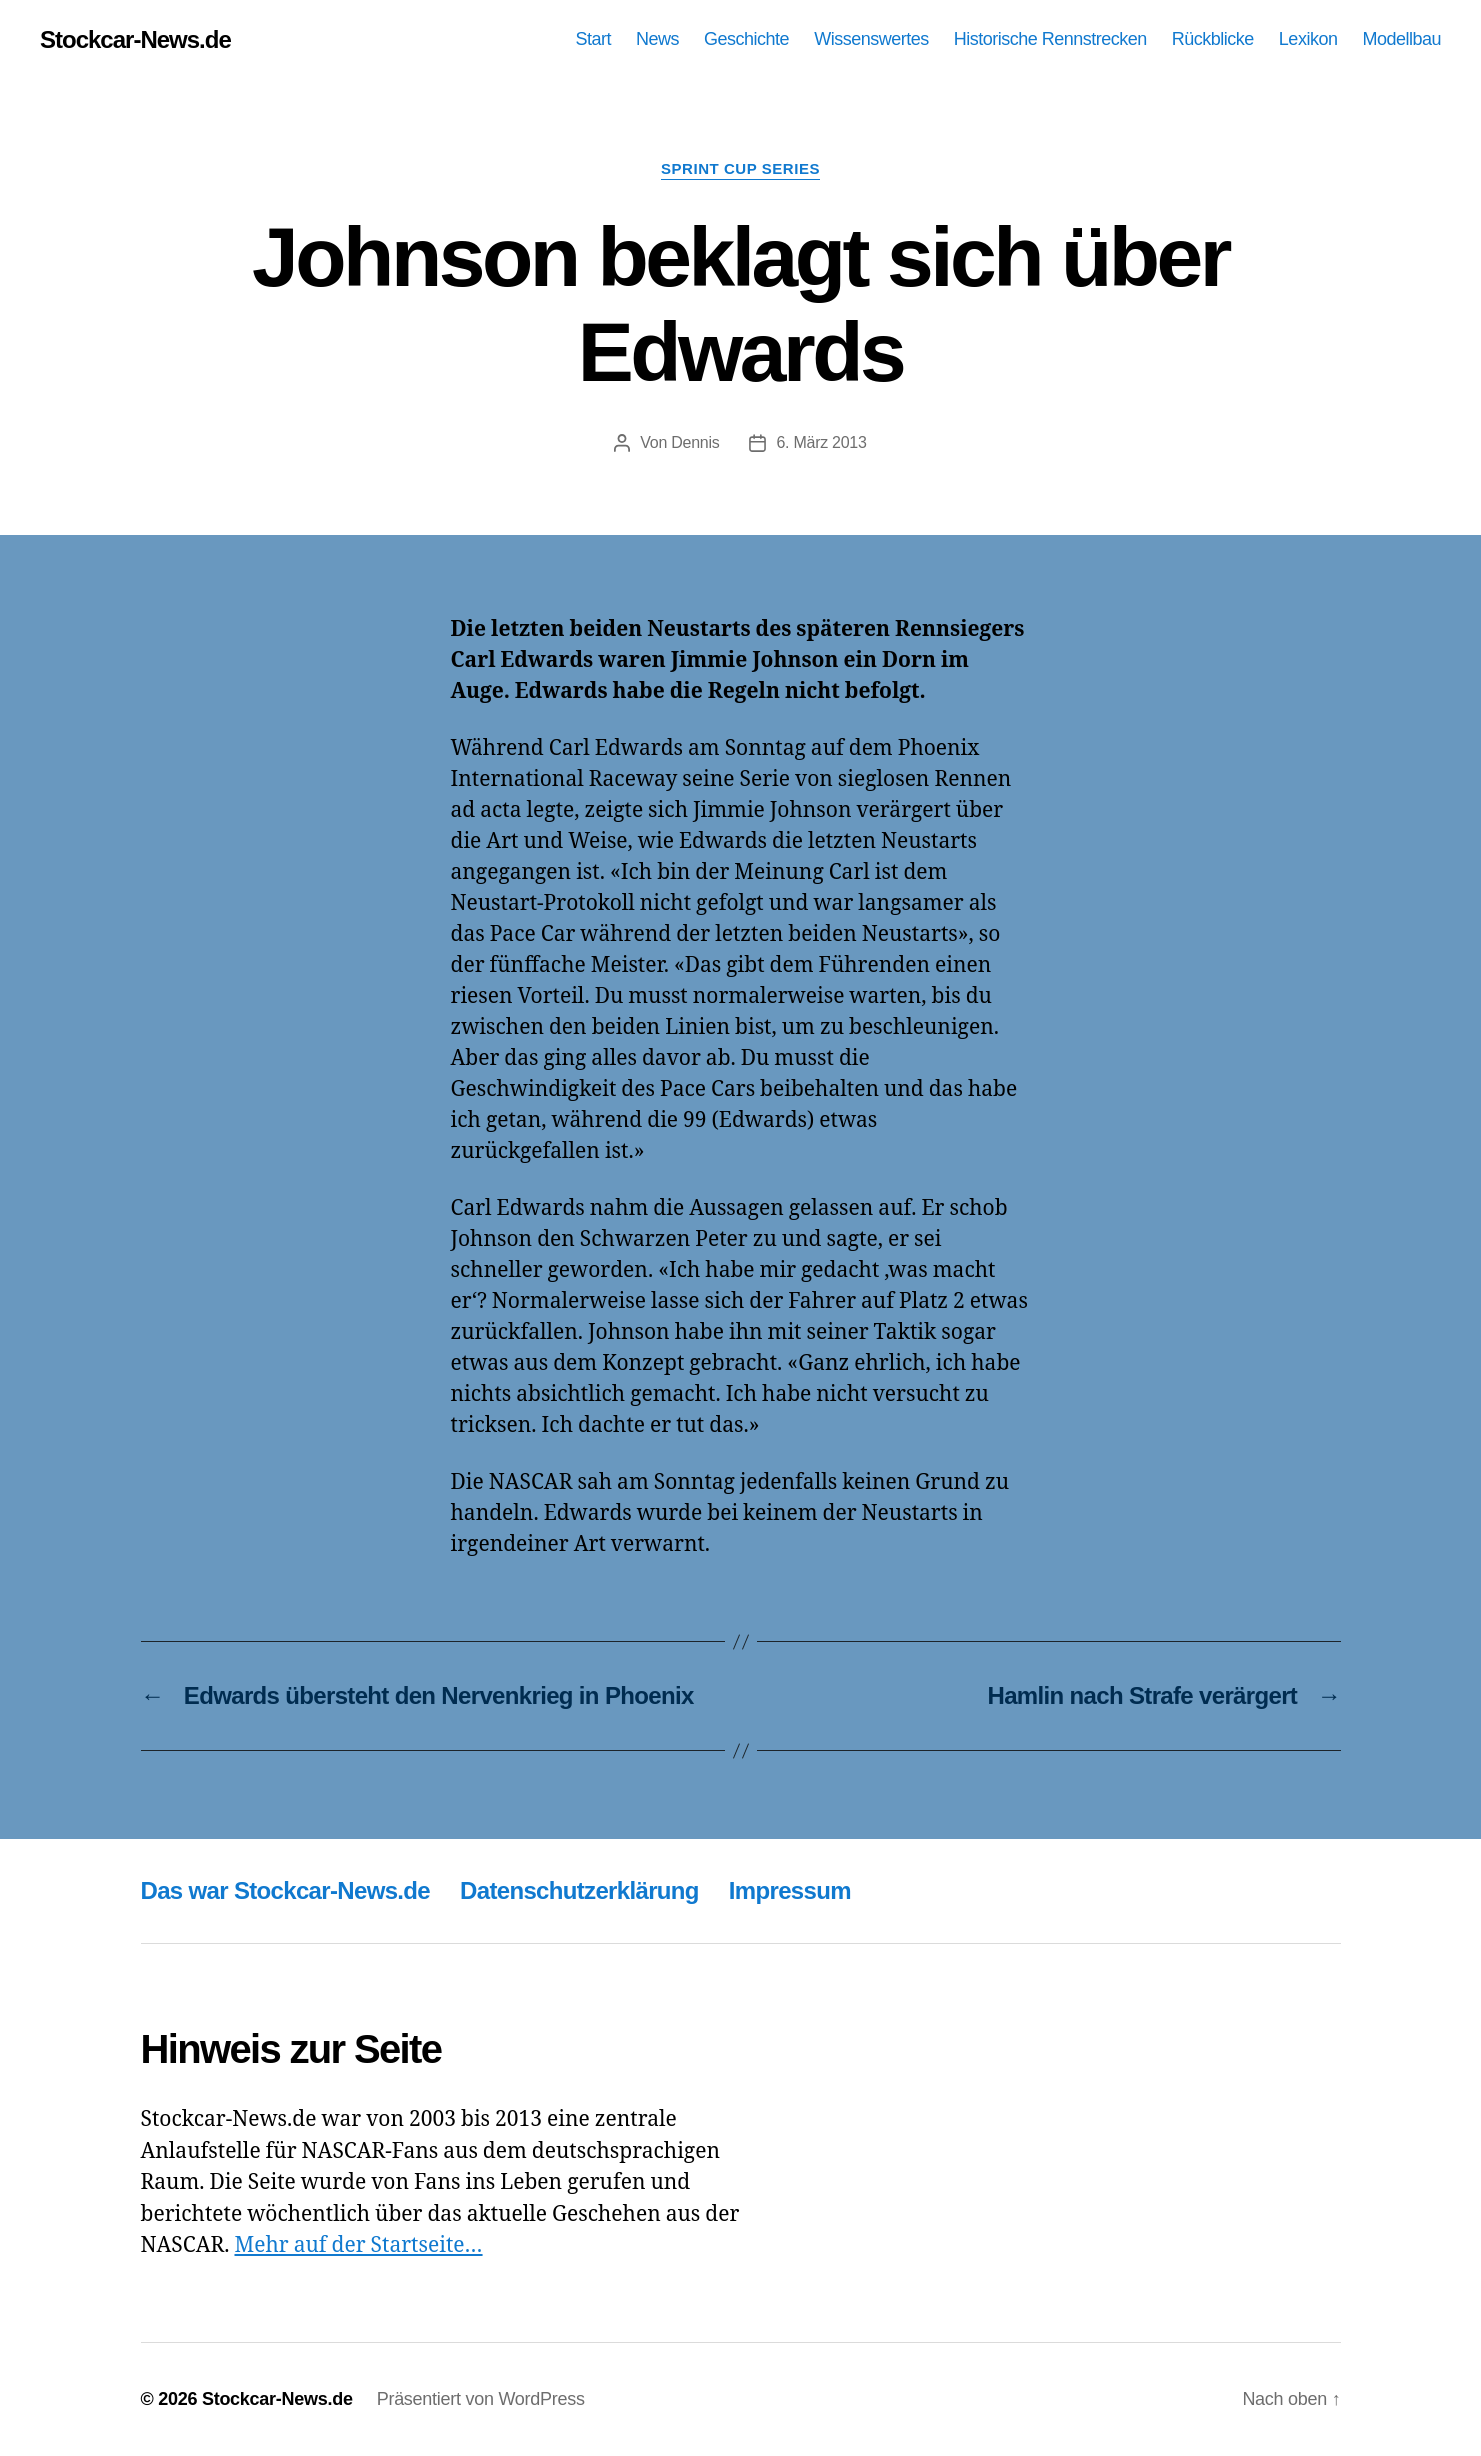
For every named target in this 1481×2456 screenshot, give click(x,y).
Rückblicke (1213, 39)
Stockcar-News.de (135, 40)
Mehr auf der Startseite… (358, 2245)
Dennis (695, 442)
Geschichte (746, 39)
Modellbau (1401, 39)
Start (594, 39)
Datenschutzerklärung (579, 1890)
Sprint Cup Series (740, 168)
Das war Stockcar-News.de (286, 1890)
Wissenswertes (871, 39)
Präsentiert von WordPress (481, 2399)
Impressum (790, 1890)
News (657, 39)
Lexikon (1308, 39)
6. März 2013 (821, 442)
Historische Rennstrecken (1050, 39)
